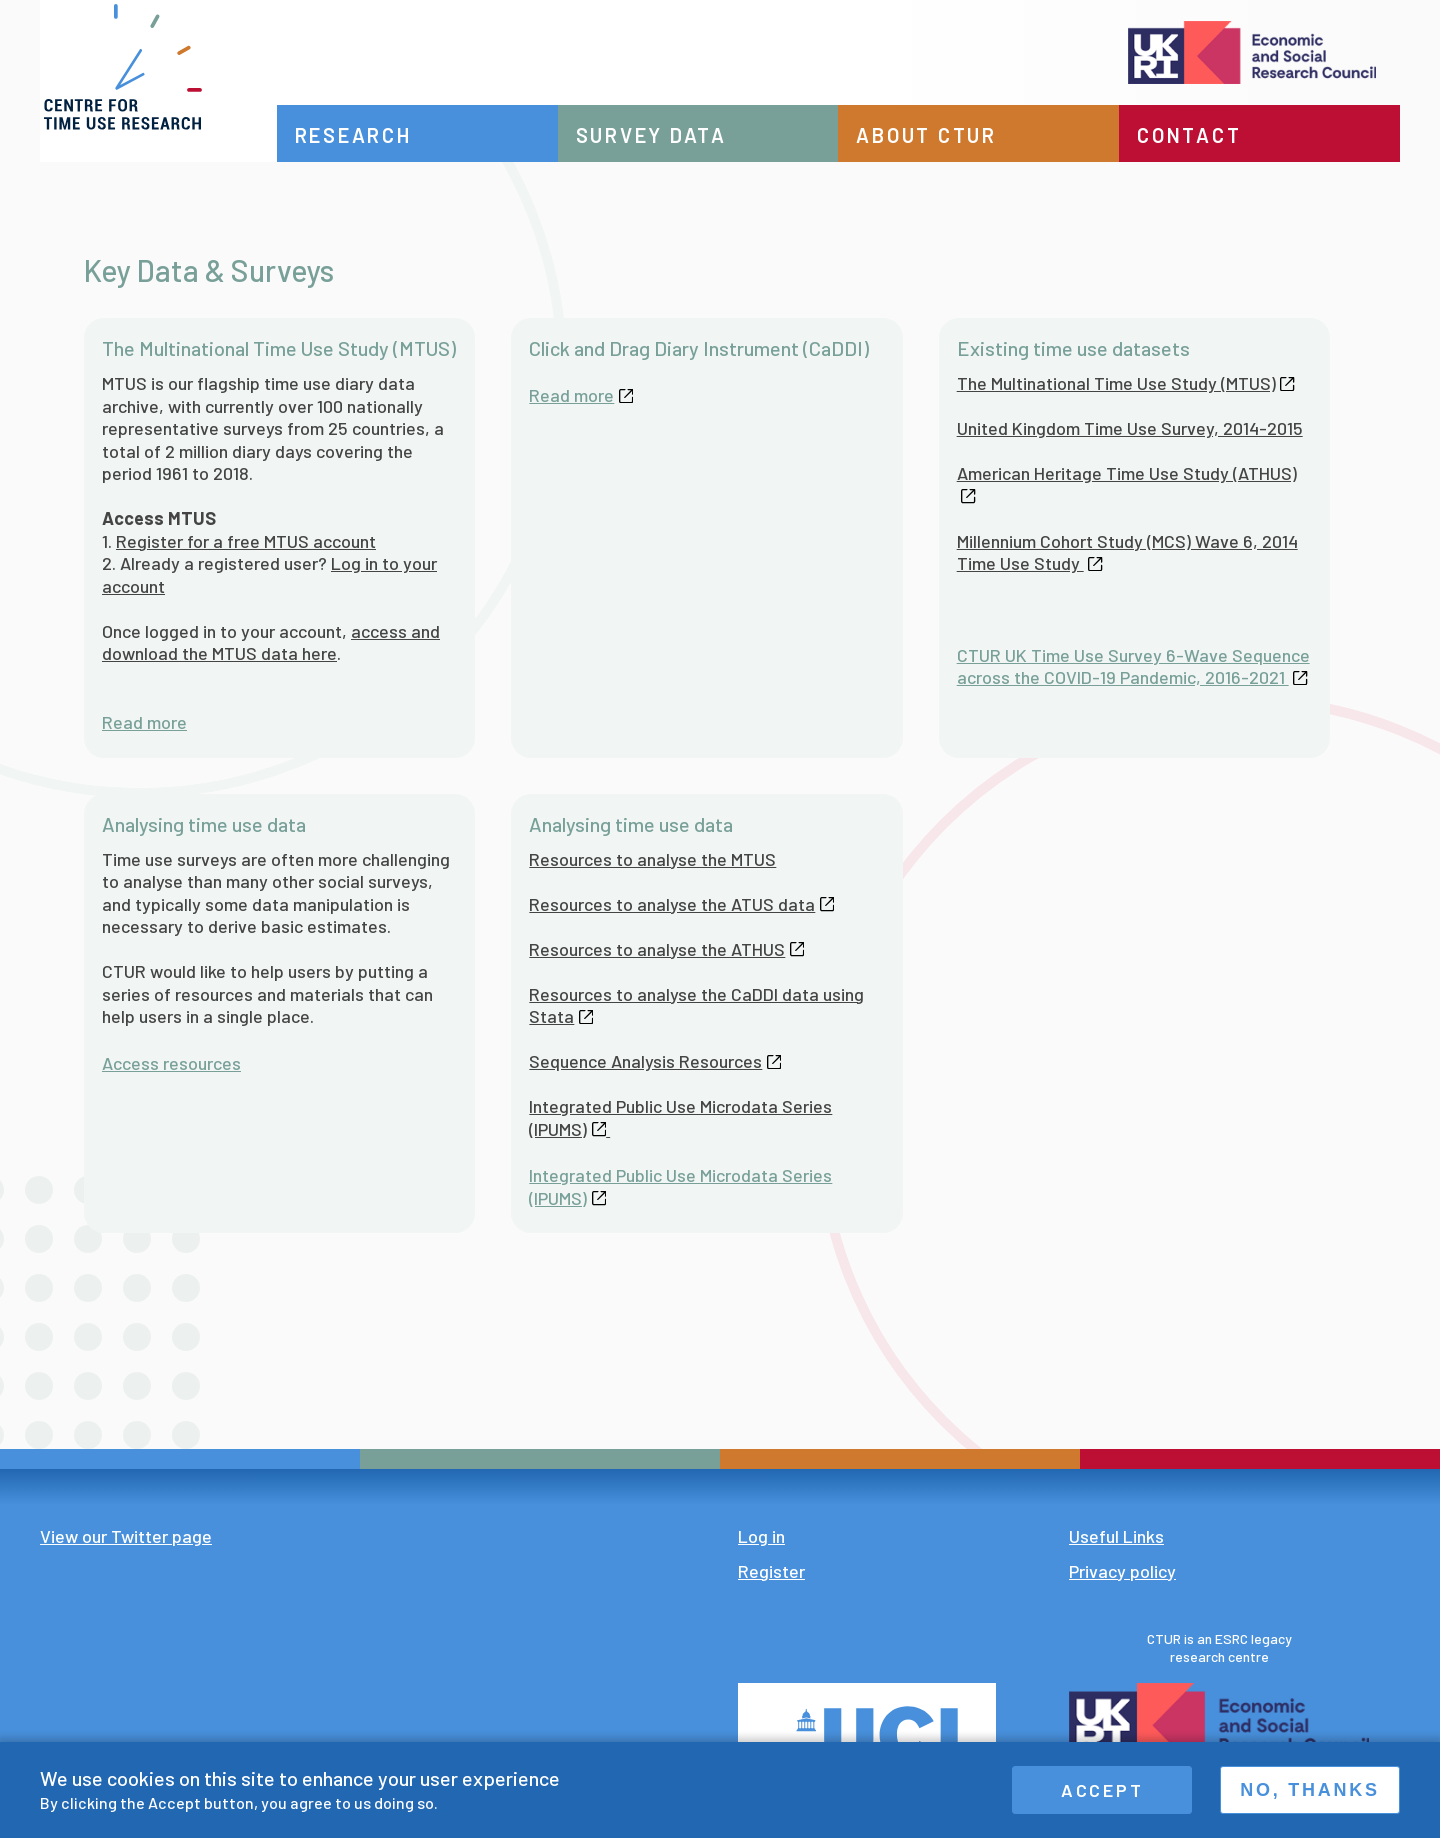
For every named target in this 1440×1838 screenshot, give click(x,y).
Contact (1198, 135)
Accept (1102, 1790)
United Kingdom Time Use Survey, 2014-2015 (1130, 428)
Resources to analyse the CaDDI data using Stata (696, 1005)
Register (771, 1571)
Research (388, 135)
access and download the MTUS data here (271, 642)
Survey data (677, 135)
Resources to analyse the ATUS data (681, 904)
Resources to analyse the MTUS (652, 859)
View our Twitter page (126, 1536)
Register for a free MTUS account (246, 541)
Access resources (171, 1063)
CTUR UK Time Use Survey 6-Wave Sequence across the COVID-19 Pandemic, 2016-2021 (1133, 666)
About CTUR (944, 135)
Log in (761, 1536)
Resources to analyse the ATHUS (666, 949)
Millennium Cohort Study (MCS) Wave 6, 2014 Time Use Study (1127, 552)
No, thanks (1310, 1790)
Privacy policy (1122, 1571)
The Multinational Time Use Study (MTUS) (1126, 383)
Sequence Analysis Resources (655, 1061)
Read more (144, 722)
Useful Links (1116, 1536)
